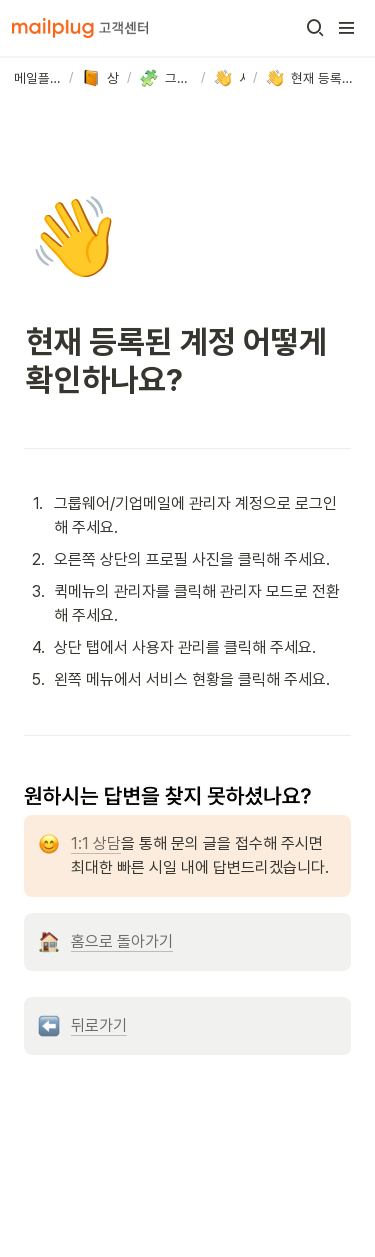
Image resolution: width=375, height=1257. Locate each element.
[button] (315, 28)
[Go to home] (80, 28)
